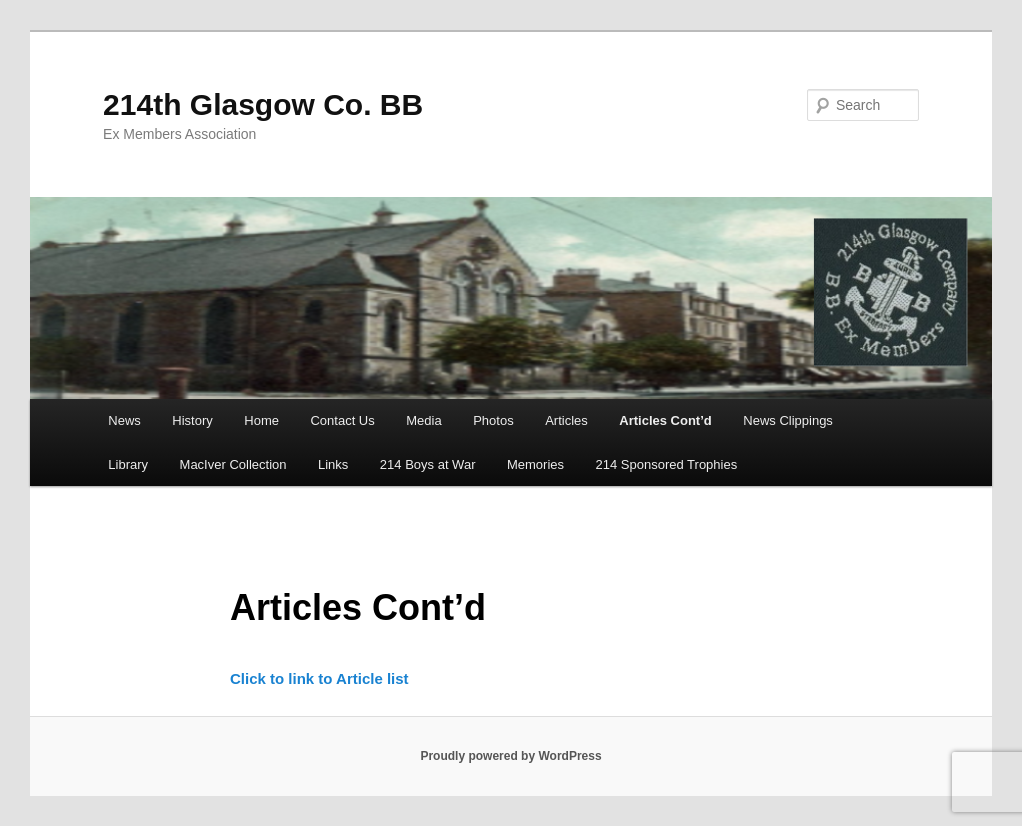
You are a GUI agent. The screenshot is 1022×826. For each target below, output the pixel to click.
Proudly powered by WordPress (510, 756)
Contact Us (342, 420)
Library (128, 464)
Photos (493, 420)
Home (261, 420)
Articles (566, 420)
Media (423, 420)
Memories (535, 464)
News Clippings (788, 420)
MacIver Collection (233, 464)
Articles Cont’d (665, 420)
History (192, 420)
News (124, 420)
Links (333, 464)
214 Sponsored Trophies (667, 464)
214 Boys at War (428, 464)
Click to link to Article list (319, 678)
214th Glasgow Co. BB (263, 104)
